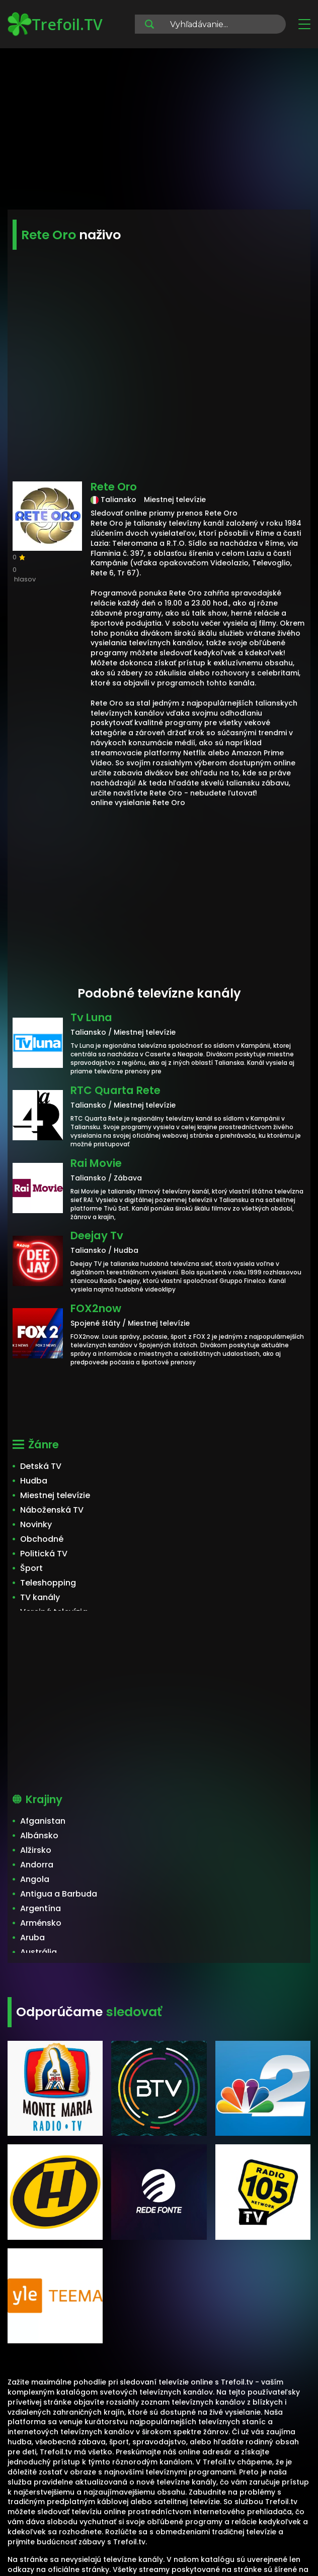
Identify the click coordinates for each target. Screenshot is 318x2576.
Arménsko (40, 1923)
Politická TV (43, 1553)
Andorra (36, 1864)
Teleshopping (48, 1583)
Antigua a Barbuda (58, 1894)
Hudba (33, 1481)
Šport (31, 1568)
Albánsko (39, 1835)
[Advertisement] (159, 130)
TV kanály (40, 1597)
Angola (34, 1879)
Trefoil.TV (55, 24)
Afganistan (42, 1821)
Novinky (36, 1524)
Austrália (38, 1952)
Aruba (32, 1937)
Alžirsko (35, 1850)
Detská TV (40, 1466)
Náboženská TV (52, 1510)
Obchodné (41, 1539)
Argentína (40, 1908)
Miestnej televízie (55, 1495)
